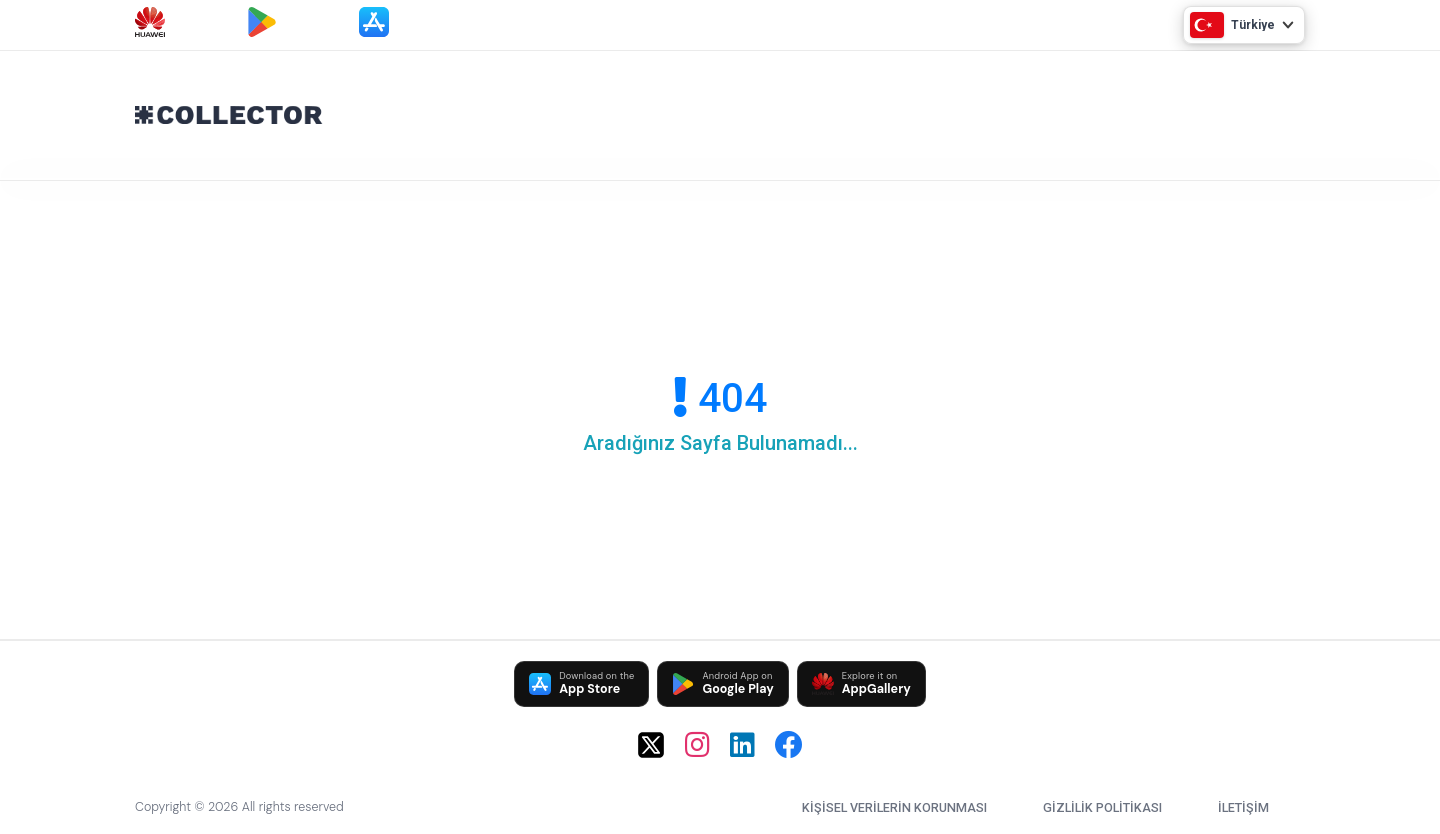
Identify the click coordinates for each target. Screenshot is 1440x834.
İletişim (1243, 807)
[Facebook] (789, 745)
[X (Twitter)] (651, 745)
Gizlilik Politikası (1102, 807)
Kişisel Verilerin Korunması (894, 807)
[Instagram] (697, 745)
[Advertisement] (910, 111)
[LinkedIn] (742, 745)
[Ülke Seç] (1244, 25)
